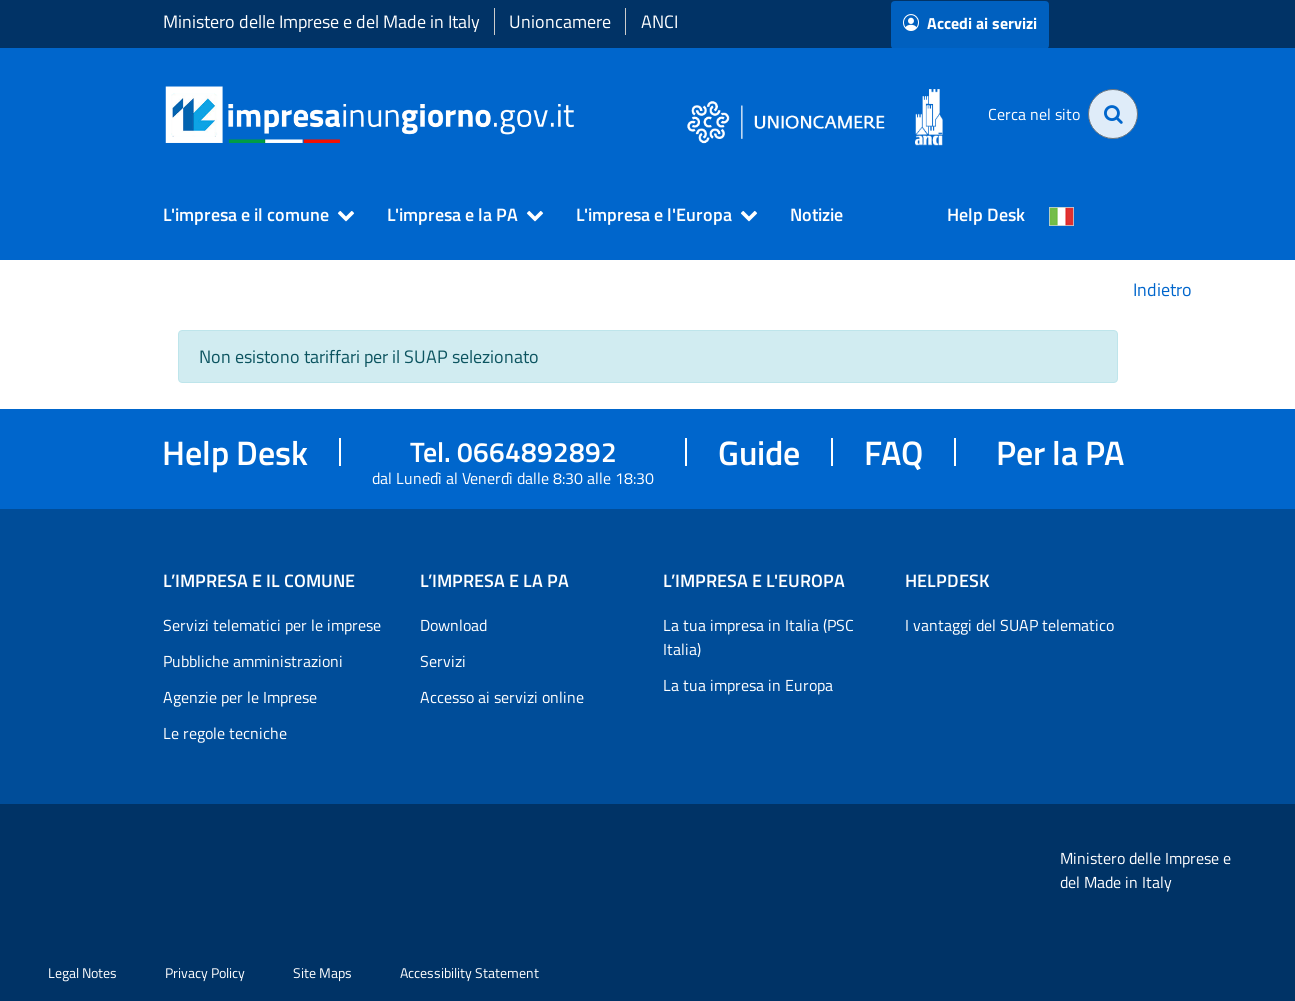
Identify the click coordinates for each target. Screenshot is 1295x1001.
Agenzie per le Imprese (240, 697)
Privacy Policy (205, 972)
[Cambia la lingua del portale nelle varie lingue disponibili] (1062, 215)
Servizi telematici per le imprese (272, 625)
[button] (250, 215)
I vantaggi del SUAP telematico (1009, 625)
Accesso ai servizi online (502, 697)
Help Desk (986, 214)
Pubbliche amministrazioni (253, 661)
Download (453, 625)
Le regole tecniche (225, 733)
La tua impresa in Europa (748, 685)
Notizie (816, 214)
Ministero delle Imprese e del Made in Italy (321, 21)
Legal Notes (82, 972)
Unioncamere (560, 21)
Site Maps (322, 972)
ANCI (659, 21)
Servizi (443, 661)
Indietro (1162, 289)
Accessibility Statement (469, 972)
